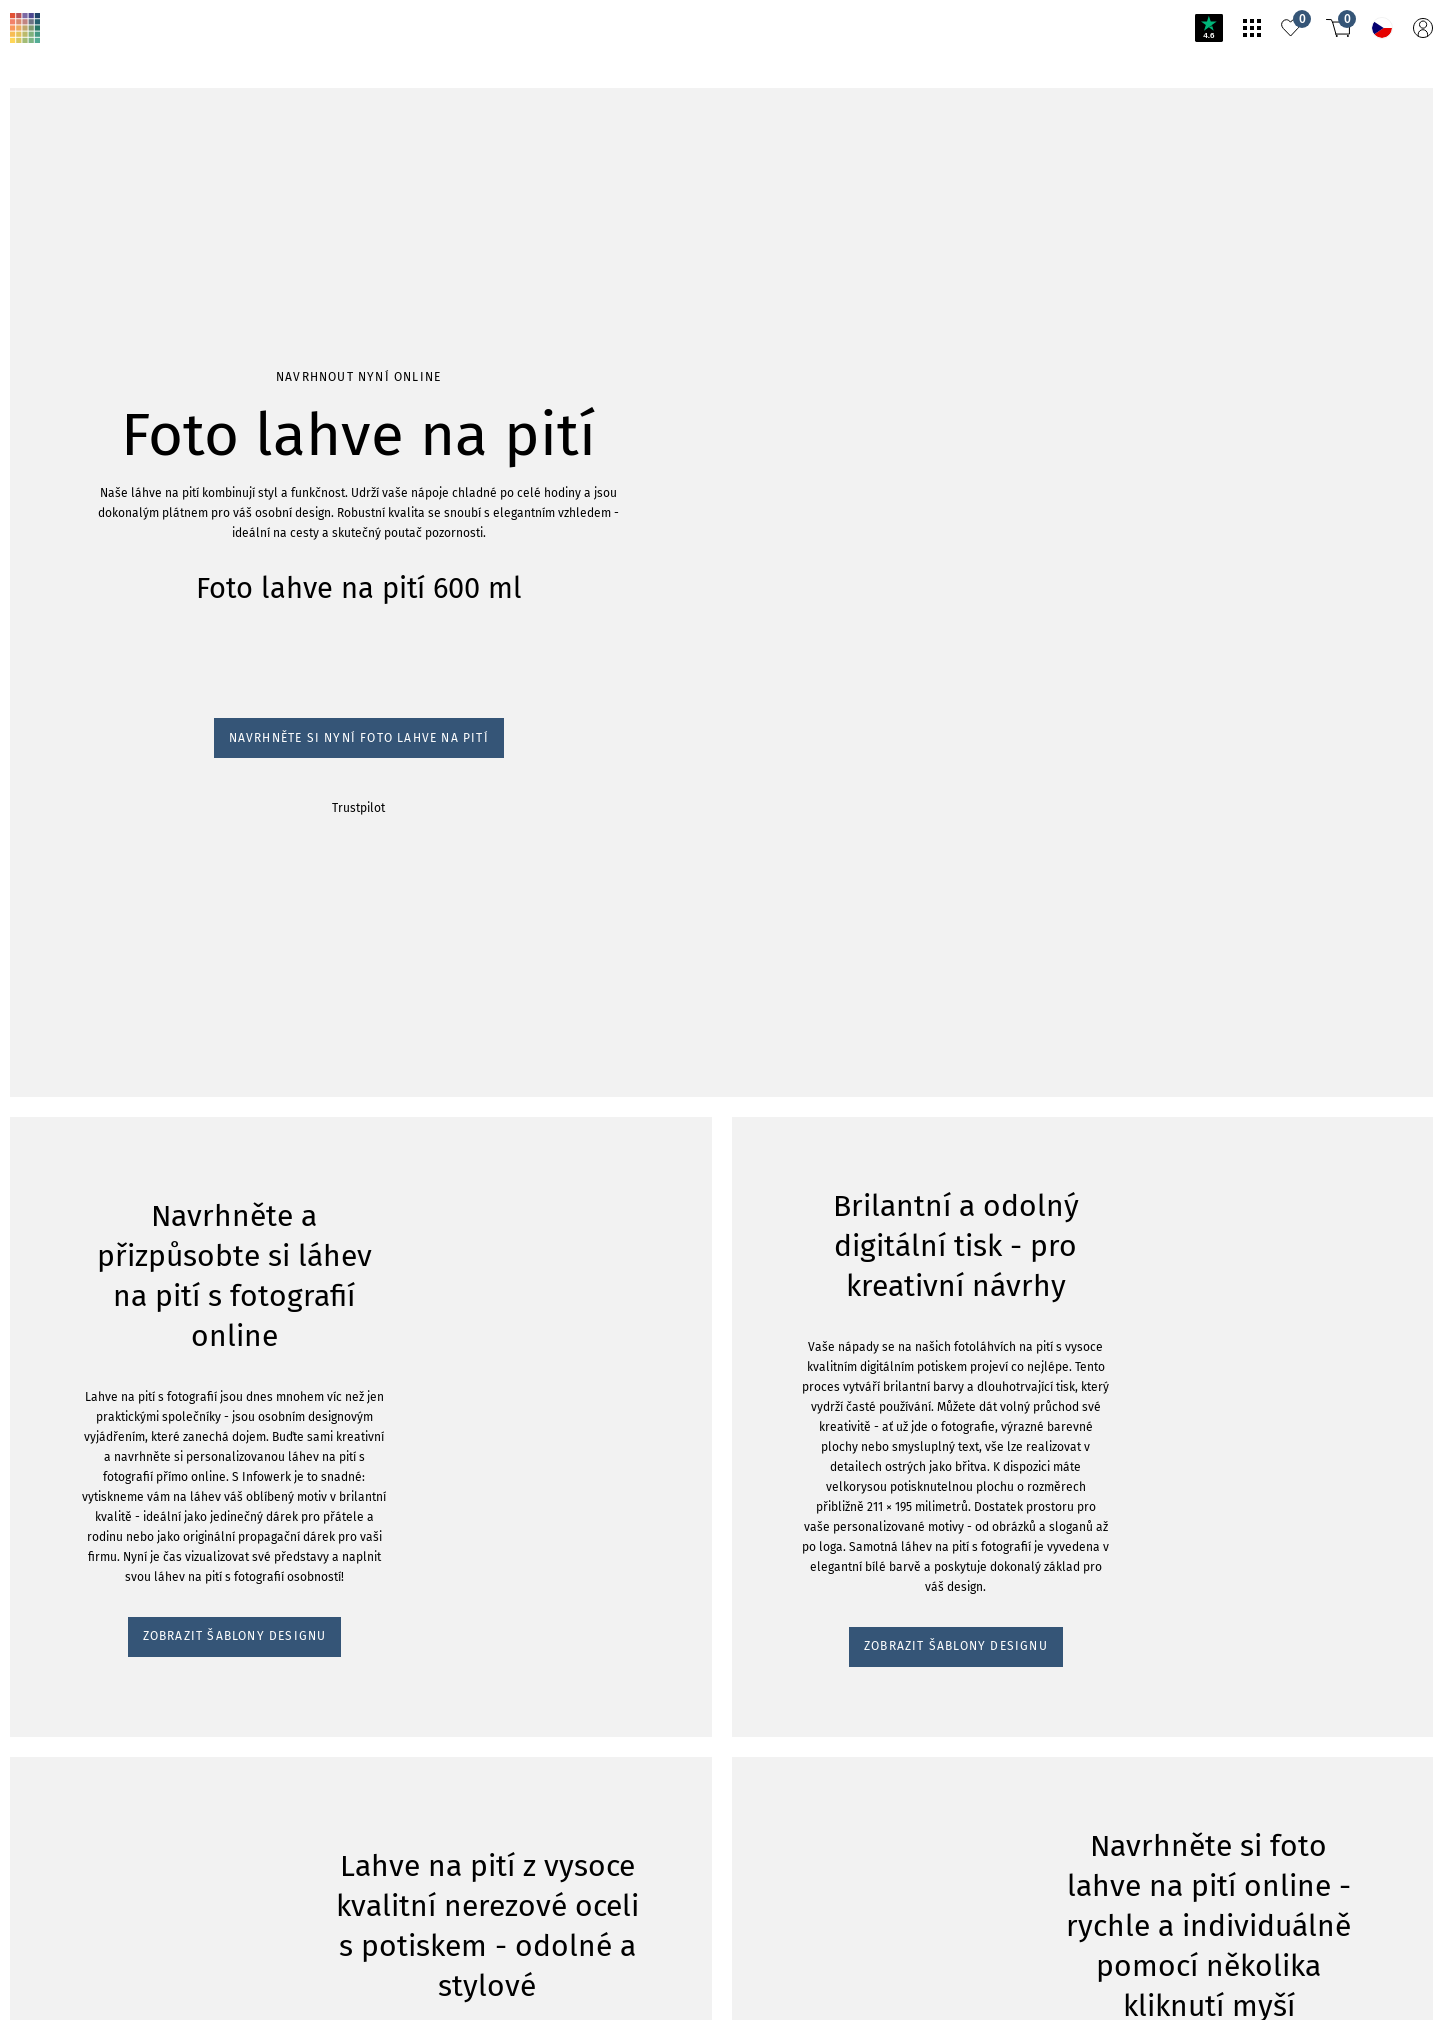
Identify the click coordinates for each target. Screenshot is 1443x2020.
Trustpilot (39, 302)
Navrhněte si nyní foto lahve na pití (118, 283)
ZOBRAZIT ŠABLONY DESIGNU (114, 459)
